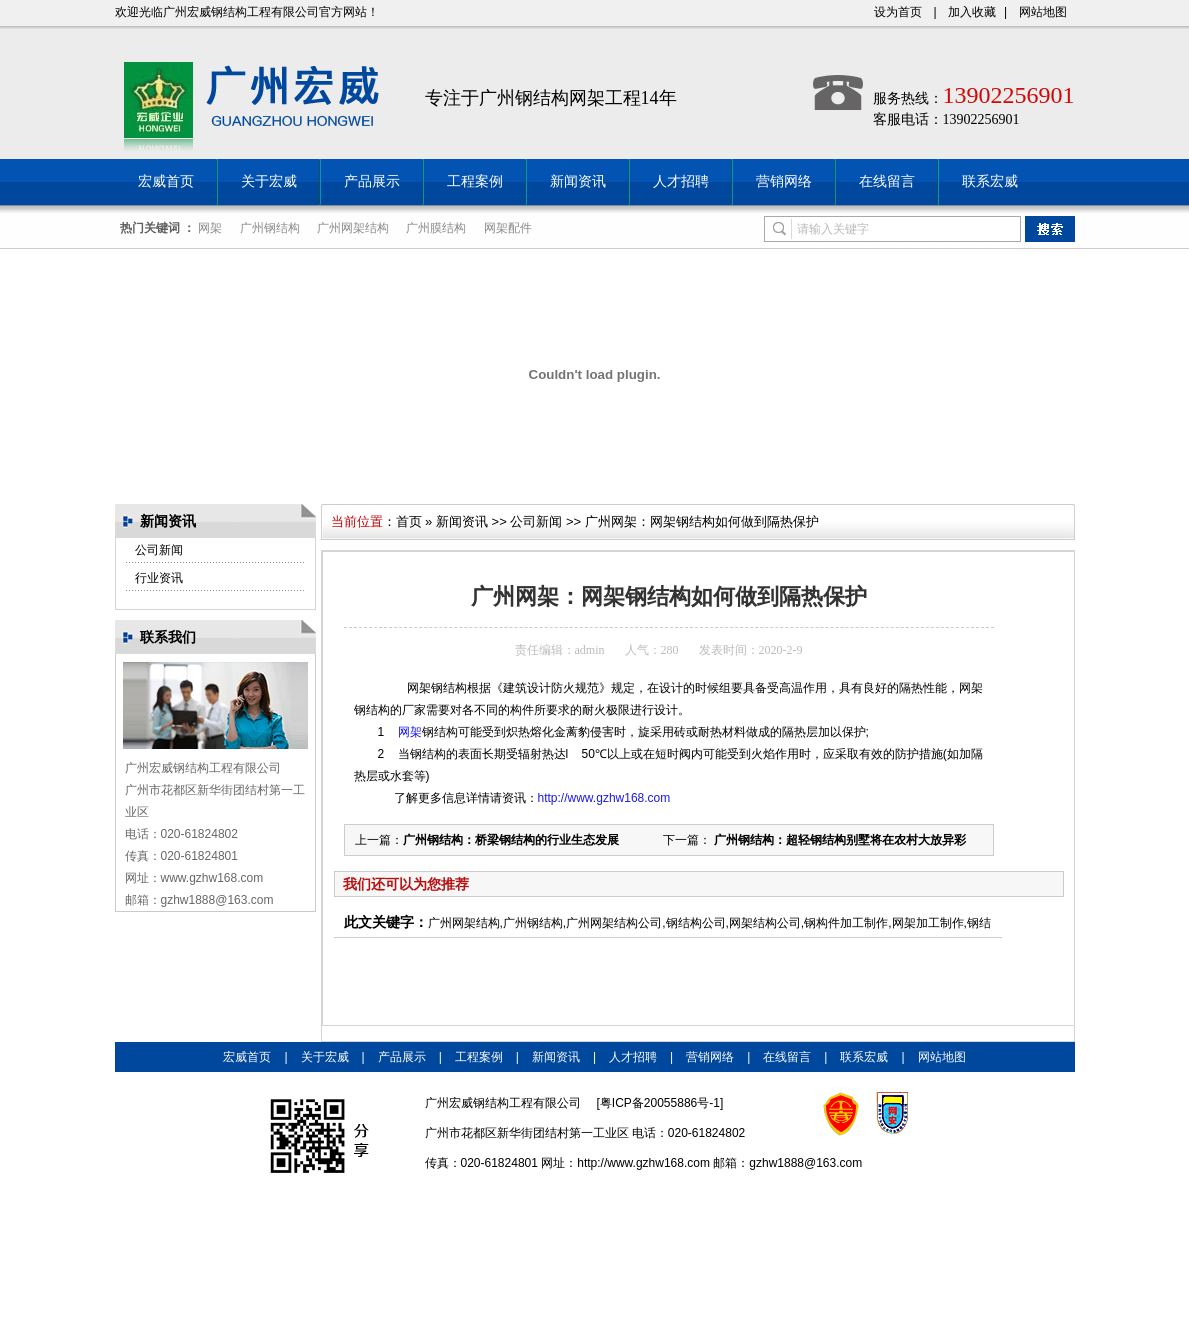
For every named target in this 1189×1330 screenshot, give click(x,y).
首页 (409, 521)
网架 (210, 228)
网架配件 (508, 228)
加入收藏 (972, 12)
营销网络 (784, 181)
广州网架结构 (353, 228)
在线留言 (887, 181)
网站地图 (1043, 12)
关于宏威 (269, 181)
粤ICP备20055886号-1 (660, 1103)
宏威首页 (166, 181)
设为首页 (898, 12)
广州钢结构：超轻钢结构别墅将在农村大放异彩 (838, 840)
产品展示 (372, 181)
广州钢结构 (270, 228)
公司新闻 (159, 550)
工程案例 (475, 181)
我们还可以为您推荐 (406, 884)
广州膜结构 (436, 228)
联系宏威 (990, 181)
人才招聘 (681, 181)
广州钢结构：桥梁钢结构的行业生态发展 (511, 840)
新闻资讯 (578, 181)
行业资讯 (159, 578)
